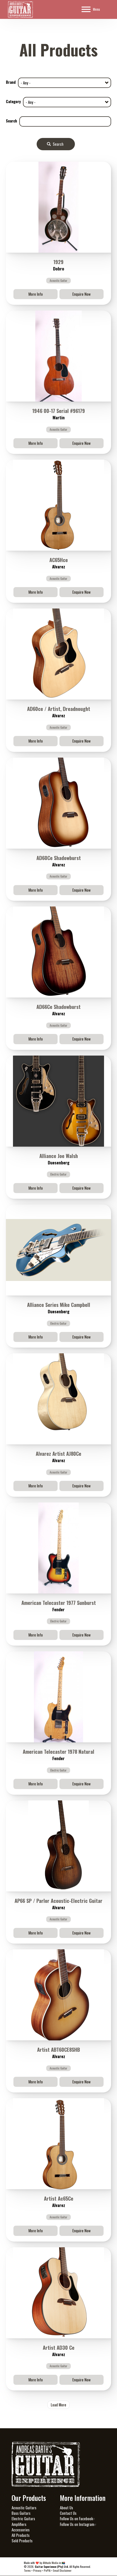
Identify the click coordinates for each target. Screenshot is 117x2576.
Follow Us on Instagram (78, 2524)
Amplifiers (19, 2524)
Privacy (37, 2570)
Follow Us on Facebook (78, 2518)
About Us (66, 2507)
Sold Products (22, 2540)
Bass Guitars (21, 2513)
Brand (11, 82)
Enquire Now (81, 294)
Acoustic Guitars (24, 2507)
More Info (35, 294)
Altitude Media (50, 2563)
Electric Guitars (23, 2518)
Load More (58, 2405)
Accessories (21, 2530)
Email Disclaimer (62, 2570)
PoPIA (47, 2570)
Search (11, 121)
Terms (27, 2570)
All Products (21, 2535)
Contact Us (68, 2513)
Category (13, 101)
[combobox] (64, 83)
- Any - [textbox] (26, 83)
